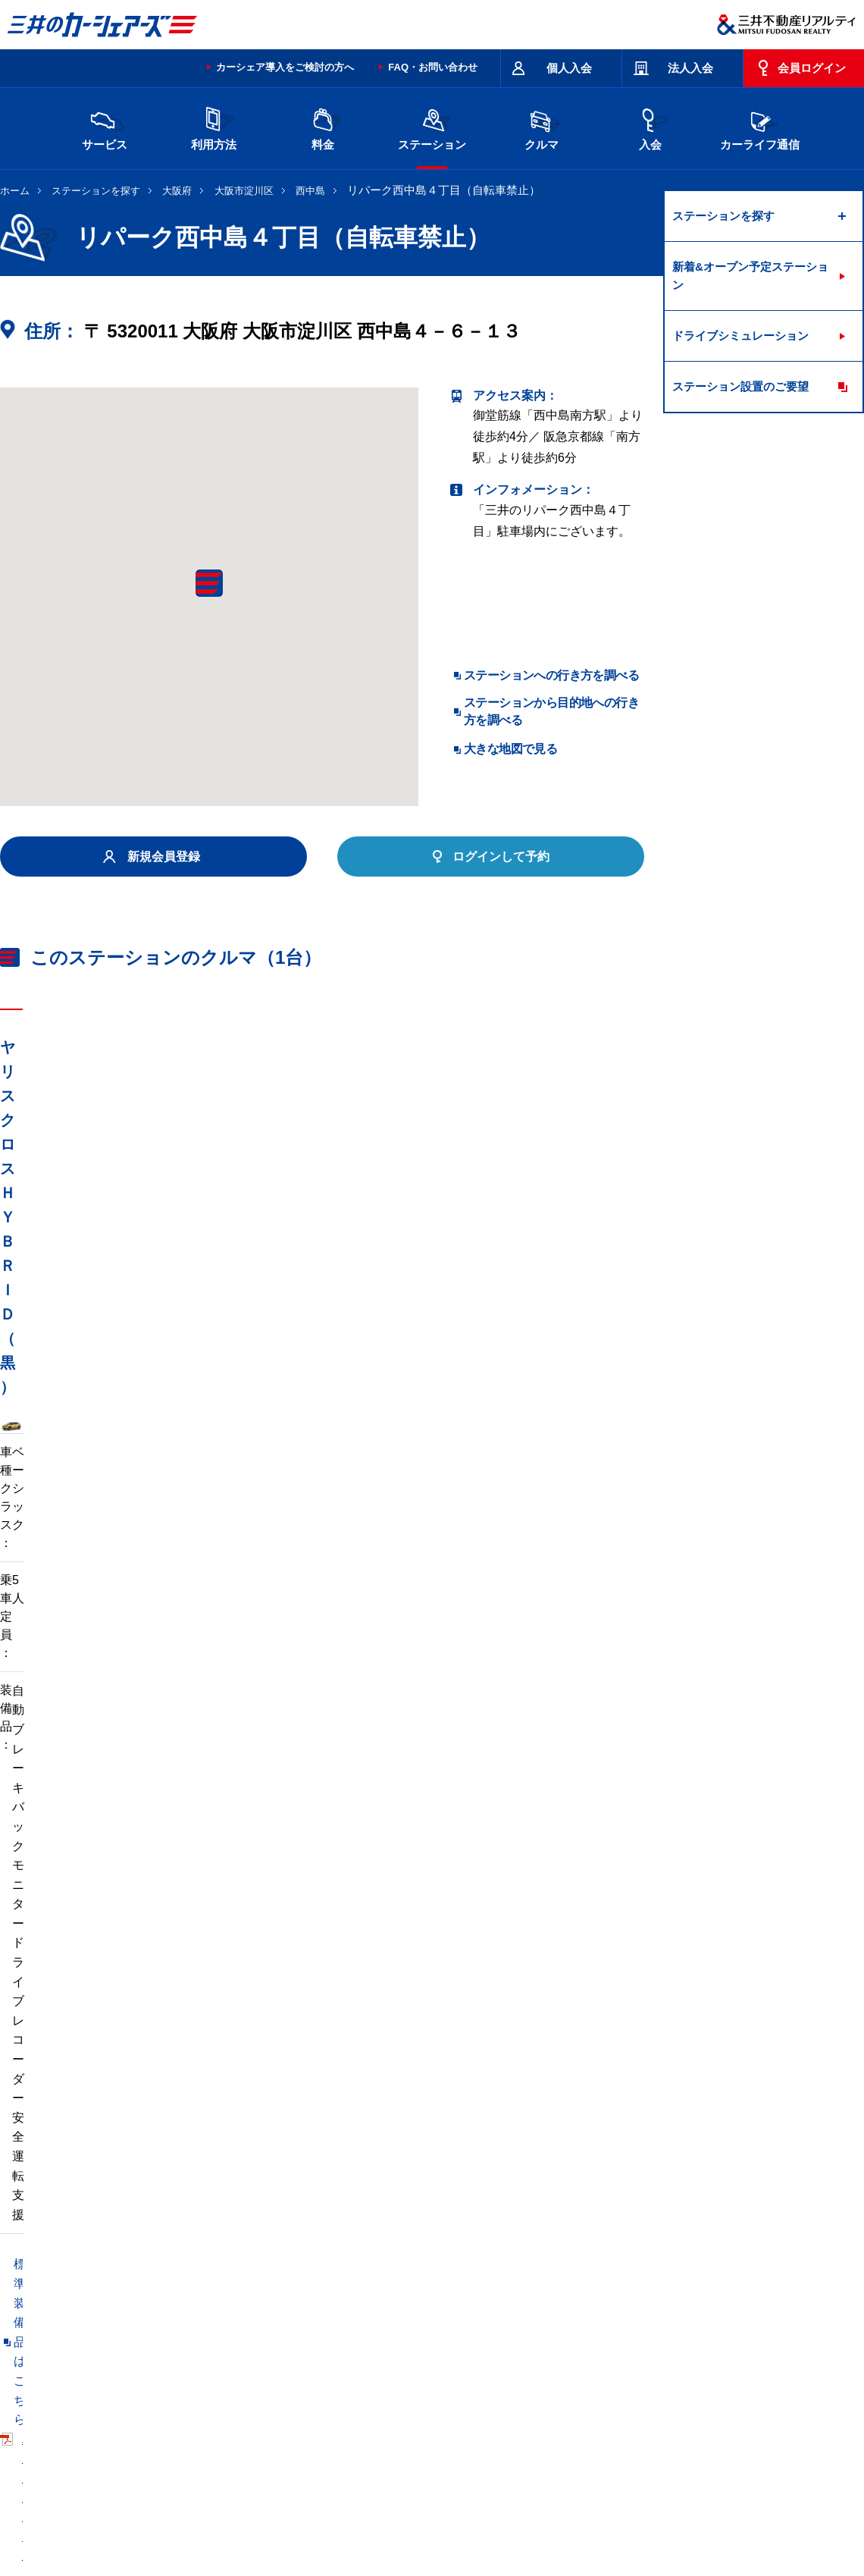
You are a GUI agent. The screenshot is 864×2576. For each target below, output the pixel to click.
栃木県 (331, 2322)
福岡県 (204, 2371)
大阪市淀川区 (244, 190)
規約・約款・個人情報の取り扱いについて (257, 2450)
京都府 (458, 2347)
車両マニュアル (219, 1484)
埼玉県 (458, 2322)
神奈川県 (655, 2322)
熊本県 (267, 2371)
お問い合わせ (32, 2450)
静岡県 (331, 2347)
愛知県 (395, 2347)
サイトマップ (524, 2450)
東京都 (586, 2322)
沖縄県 (331, 2371)
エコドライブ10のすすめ (624, 2450)
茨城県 (267, 2322)
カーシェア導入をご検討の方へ (285, 67)
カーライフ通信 (760, 127)
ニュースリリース (319, 2510)
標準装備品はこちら (68, 1484)
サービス (105, 127)
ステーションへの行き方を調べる (551, 675)
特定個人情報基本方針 (510, 2510)
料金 (323, 127)
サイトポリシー (110, 2450)
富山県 (140, 2347)
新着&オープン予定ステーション (750, 275)
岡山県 (140, 2371)
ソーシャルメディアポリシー (233, 2527)
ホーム (15, 190)
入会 (650, 127)
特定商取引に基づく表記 (425, 2450)
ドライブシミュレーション (740, 335)
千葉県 (522, 2322)
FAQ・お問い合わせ (432, 67)
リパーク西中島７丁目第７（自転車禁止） (115, 2160)
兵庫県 (586, 2347)
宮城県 (204, 2322)
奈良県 (649, 2347)
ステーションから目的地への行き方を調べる (551, 711)
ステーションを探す (96, 190)
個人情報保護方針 (410, 2510)
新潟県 (713, 2322)
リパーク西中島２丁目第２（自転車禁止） (369, 2160)
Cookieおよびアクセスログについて (747, 2510)
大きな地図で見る (510, 748)
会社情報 (192, 2510)
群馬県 (395, 2322)
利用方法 (213, 127)
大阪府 (177, 190)
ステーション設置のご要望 (740, 386)
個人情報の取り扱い (615, 2510)
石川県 (204, 2347)
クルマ (541, 127)
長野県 (267, 2347)
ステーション (432, 127)
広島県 (713, 2347)
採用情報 (247, 2510)
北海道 (140, 2322)
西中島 (310, 190)
